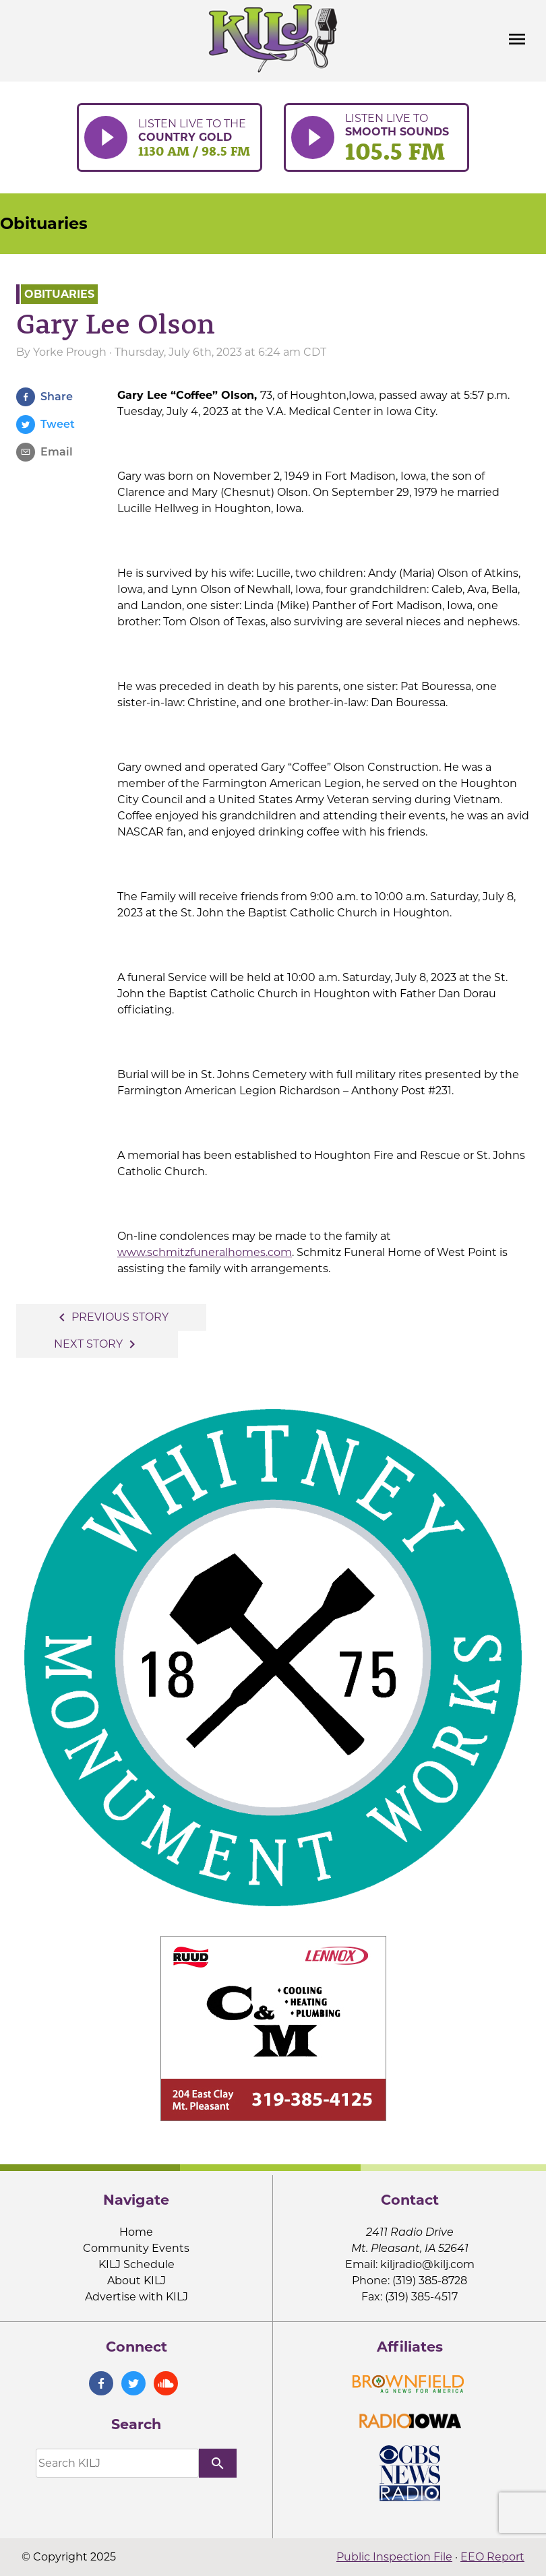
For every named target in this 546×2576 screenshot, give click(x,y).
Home (136, 2232)
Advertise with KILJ (136, 2296)
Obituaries (44, 223)
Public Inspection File (394, 2556)
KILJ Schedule (136, 2264)
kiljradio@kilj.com (427, 2264)
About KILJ (136, 2280)
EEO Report (492, 2556)
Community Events (136, 2248)
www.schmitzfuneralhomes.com (204, 1252)
